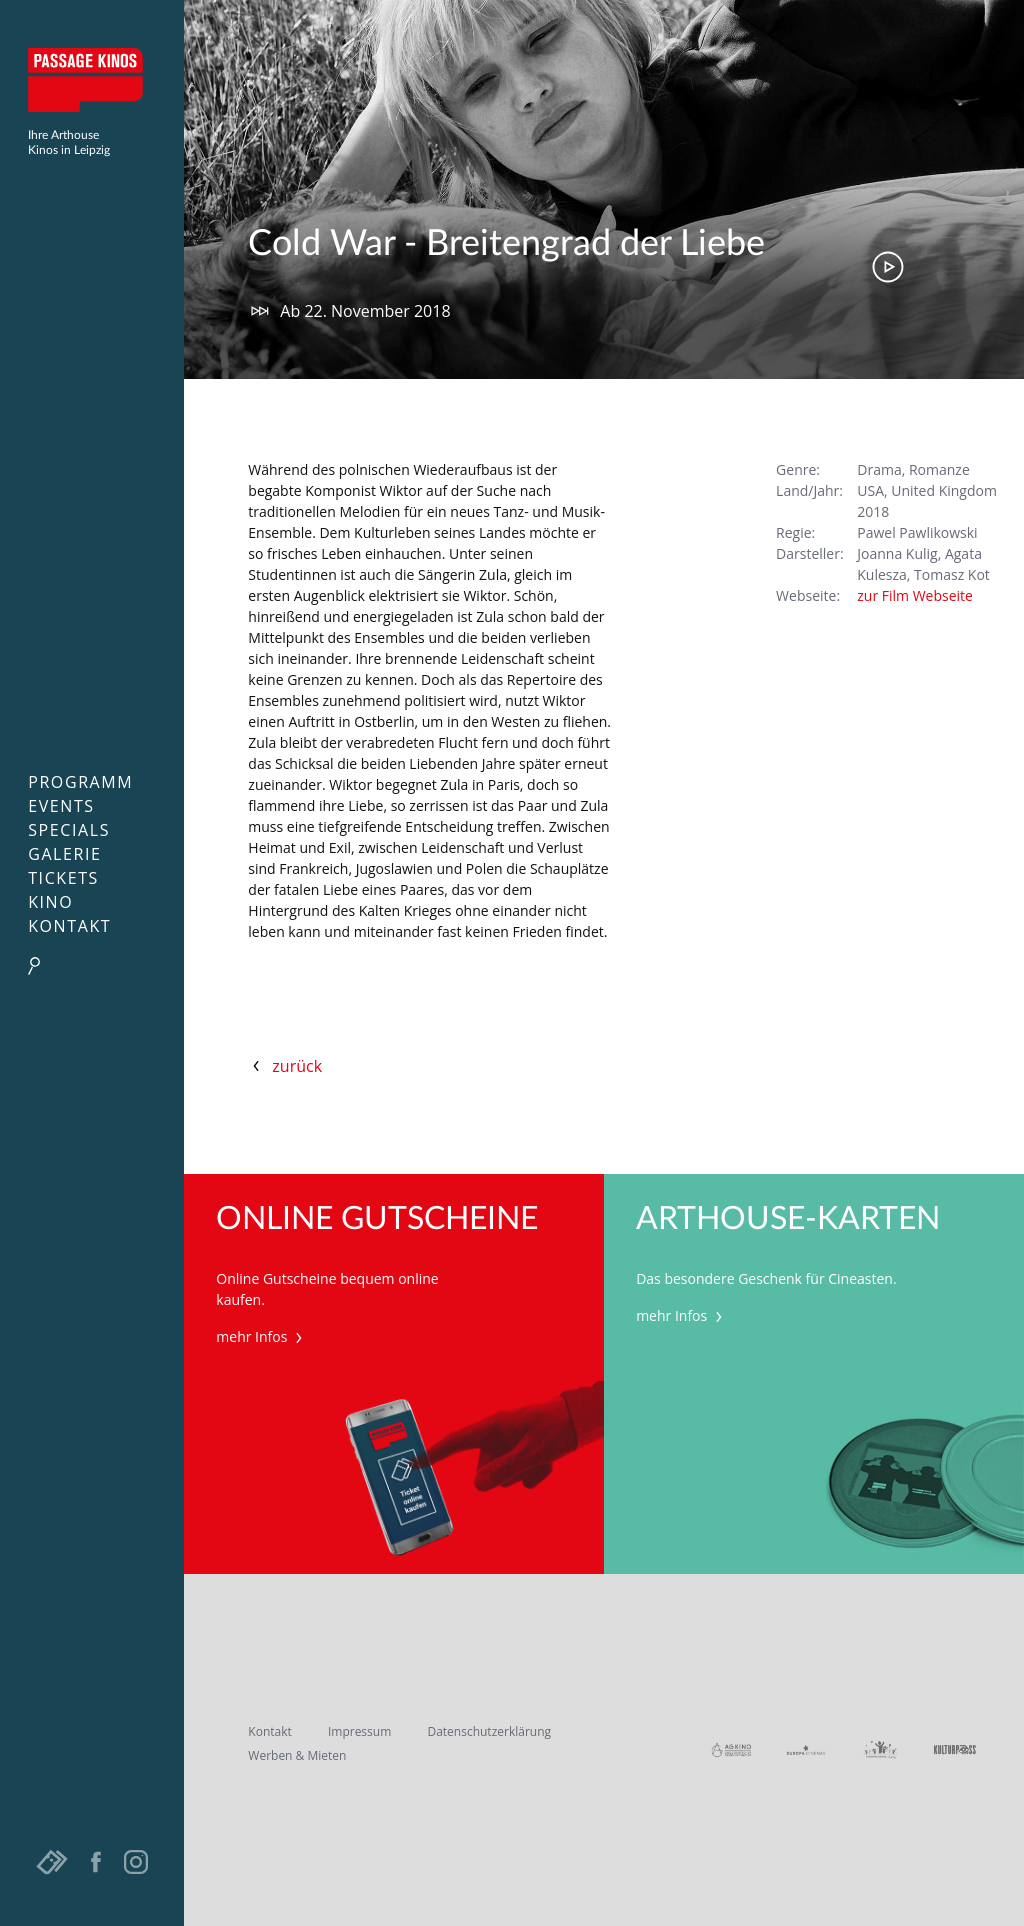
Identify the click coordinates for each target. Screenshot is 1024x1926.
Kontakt (69, 926)
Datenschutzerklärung (489, 1731)
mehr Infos (261, 1336)
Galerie (64, 854)
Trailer (888, 267)
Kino (50, 902)
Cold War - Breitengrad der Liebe (506, 244)
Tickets (63, 878)
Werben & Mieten (297, 1755)
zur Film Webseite (915, 595)
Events (61, 806)
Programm (80, 782)
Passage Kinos (92, 80)
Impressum (359, 1731)
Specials (69, 830)
